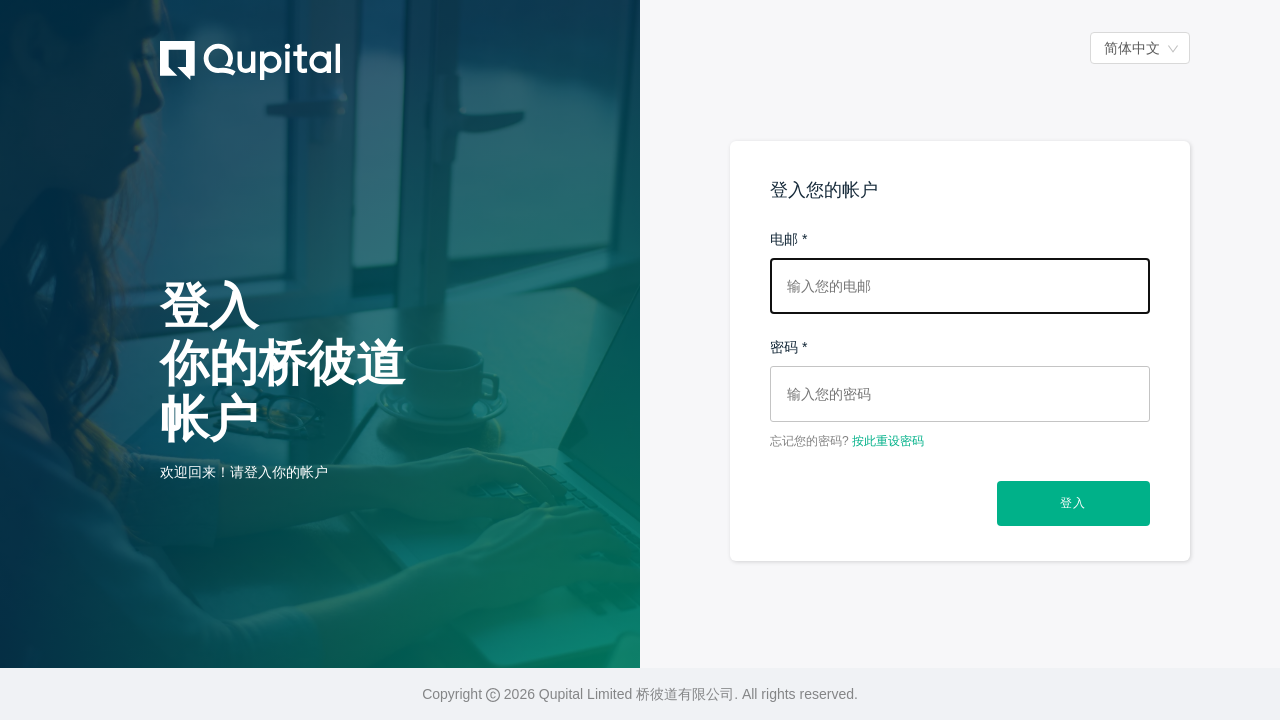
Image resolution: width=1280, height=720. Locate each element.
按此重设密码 (888, 441)
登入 (1073, 503)
